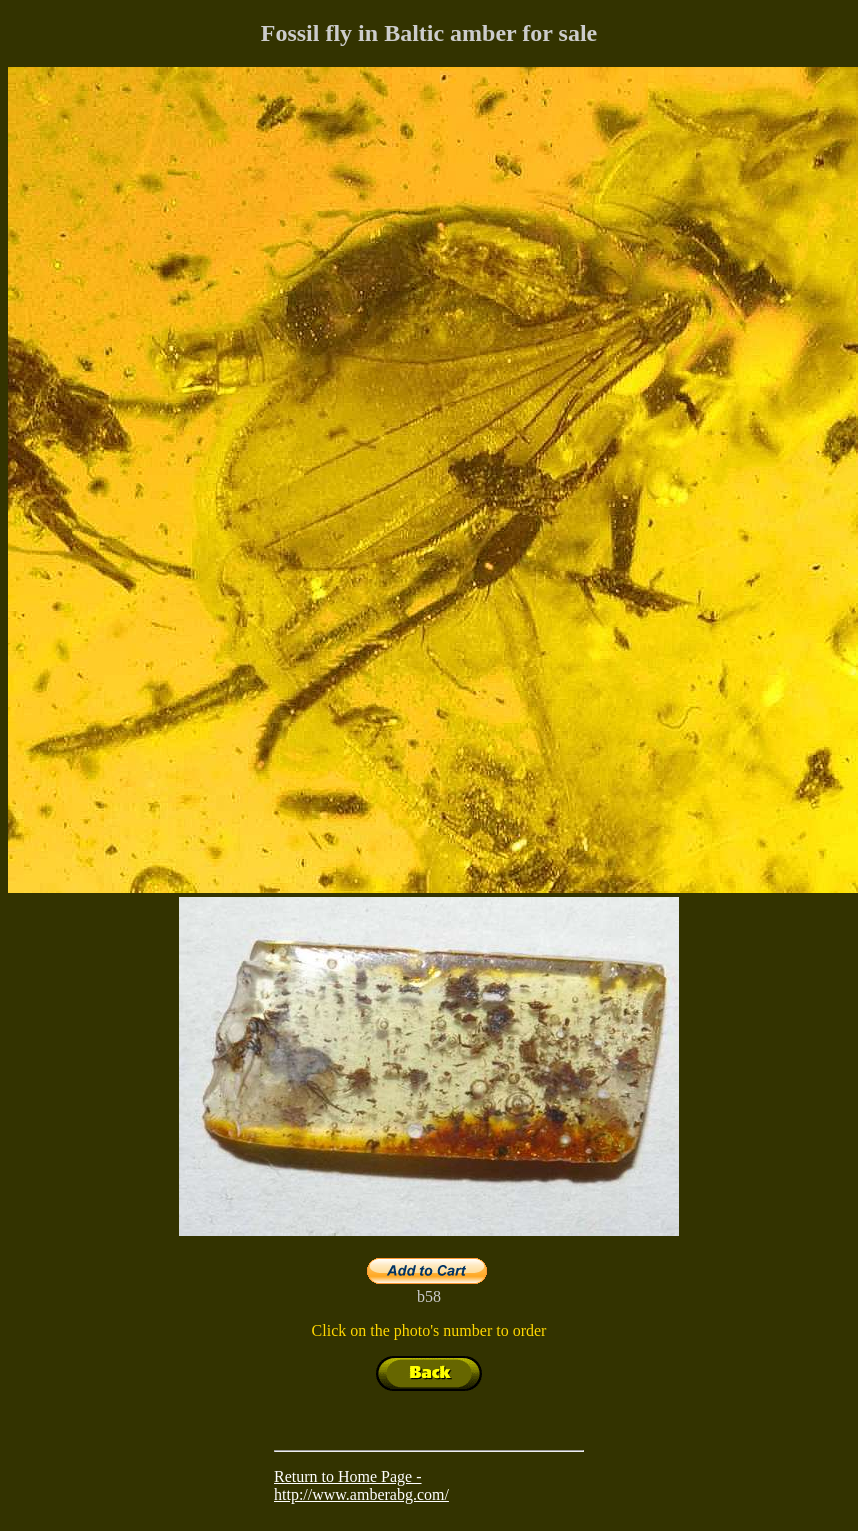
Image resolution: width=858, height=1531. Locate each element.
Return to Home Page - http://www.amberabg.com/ (361, 1485)
